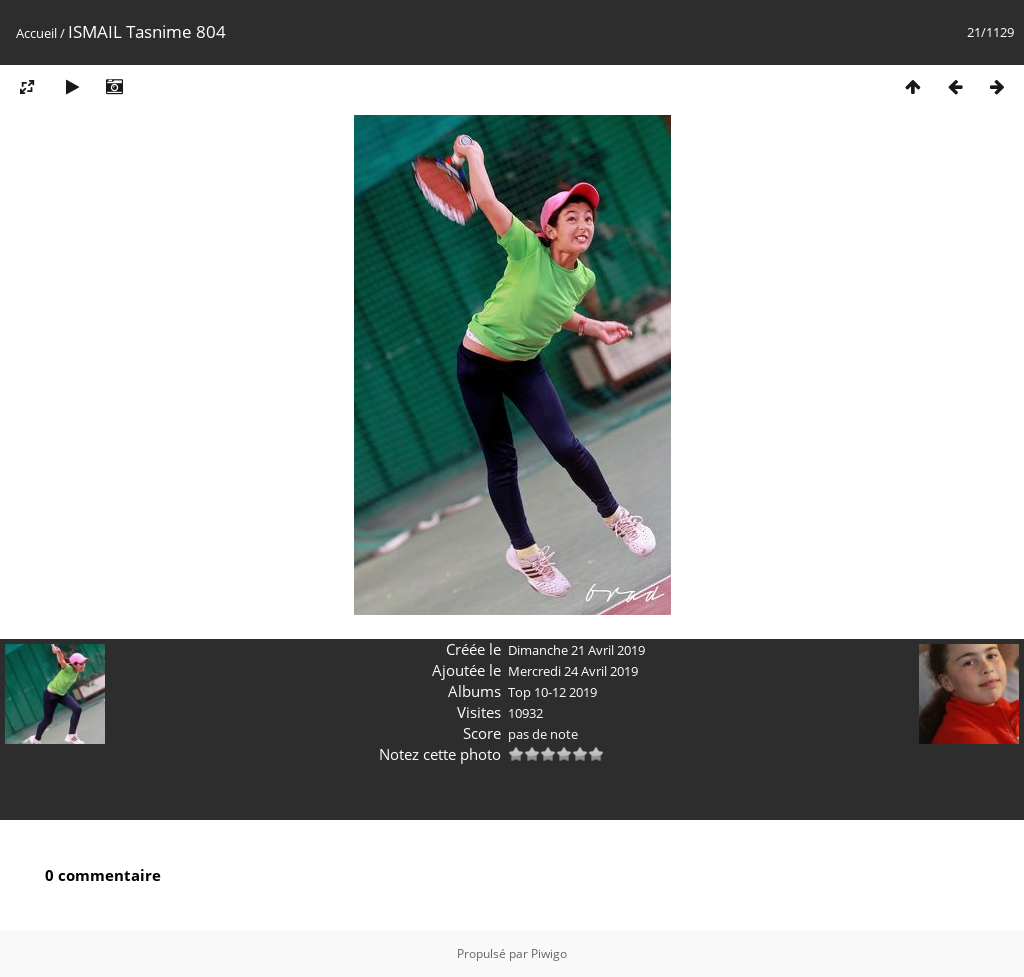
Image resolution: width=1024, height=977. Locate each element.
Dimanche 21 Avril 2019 (576, 650)
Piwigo (549, 953)
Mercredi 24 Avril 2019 (573, 671)
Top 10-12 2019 (552, 692)
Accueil (36, 33)
